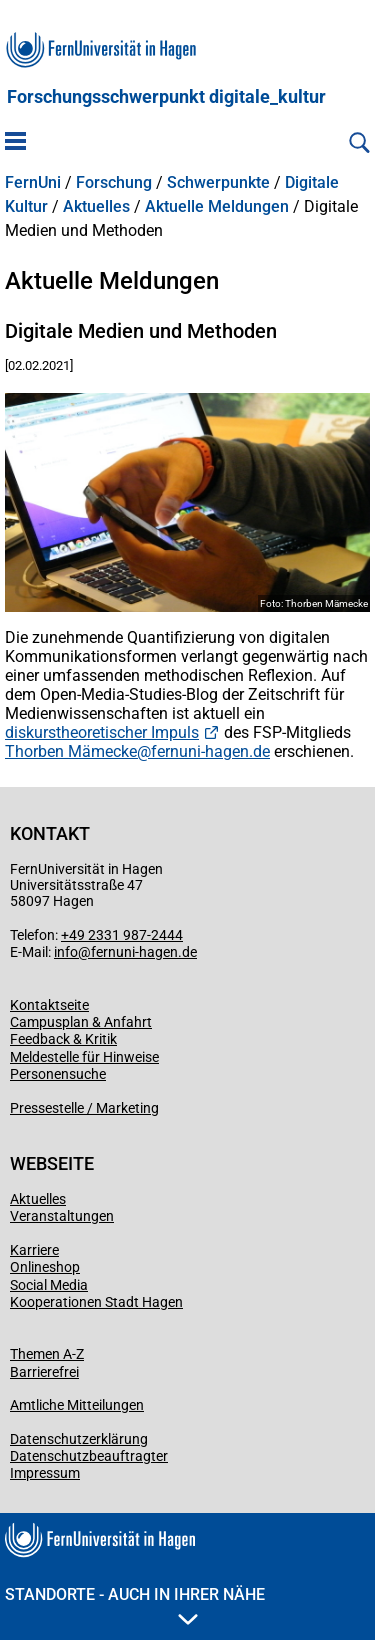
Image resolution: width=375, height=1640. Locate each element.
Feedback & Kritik (63, 1039)
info (66, 952)
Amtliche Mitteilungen (77, 1405)
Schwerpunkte (218, 183)
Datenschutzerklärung (79, 1439)
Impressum (45, 1473)
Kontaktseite (49, 1005)
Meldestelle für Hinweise (84, 1057)
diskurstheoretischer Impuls (102, 732)
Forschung (114, 183)
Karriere (34, 1250)
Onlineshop (45, 1267)
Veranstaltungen (62, 1216)
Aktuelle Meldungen (217, 207)
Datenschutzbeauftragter (89, 1456)
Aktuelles (96, 207)
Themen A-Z (47, 1354)
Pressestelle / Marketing (84, 1108)
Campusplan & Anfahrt (81, 1022)
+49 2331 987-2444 (122, 935)
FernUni (33, 183)
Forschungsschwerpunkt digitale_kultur (166, 97)
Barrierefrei (44, 1372)
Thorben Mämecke (71, 751)
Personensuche (58, 1074)
